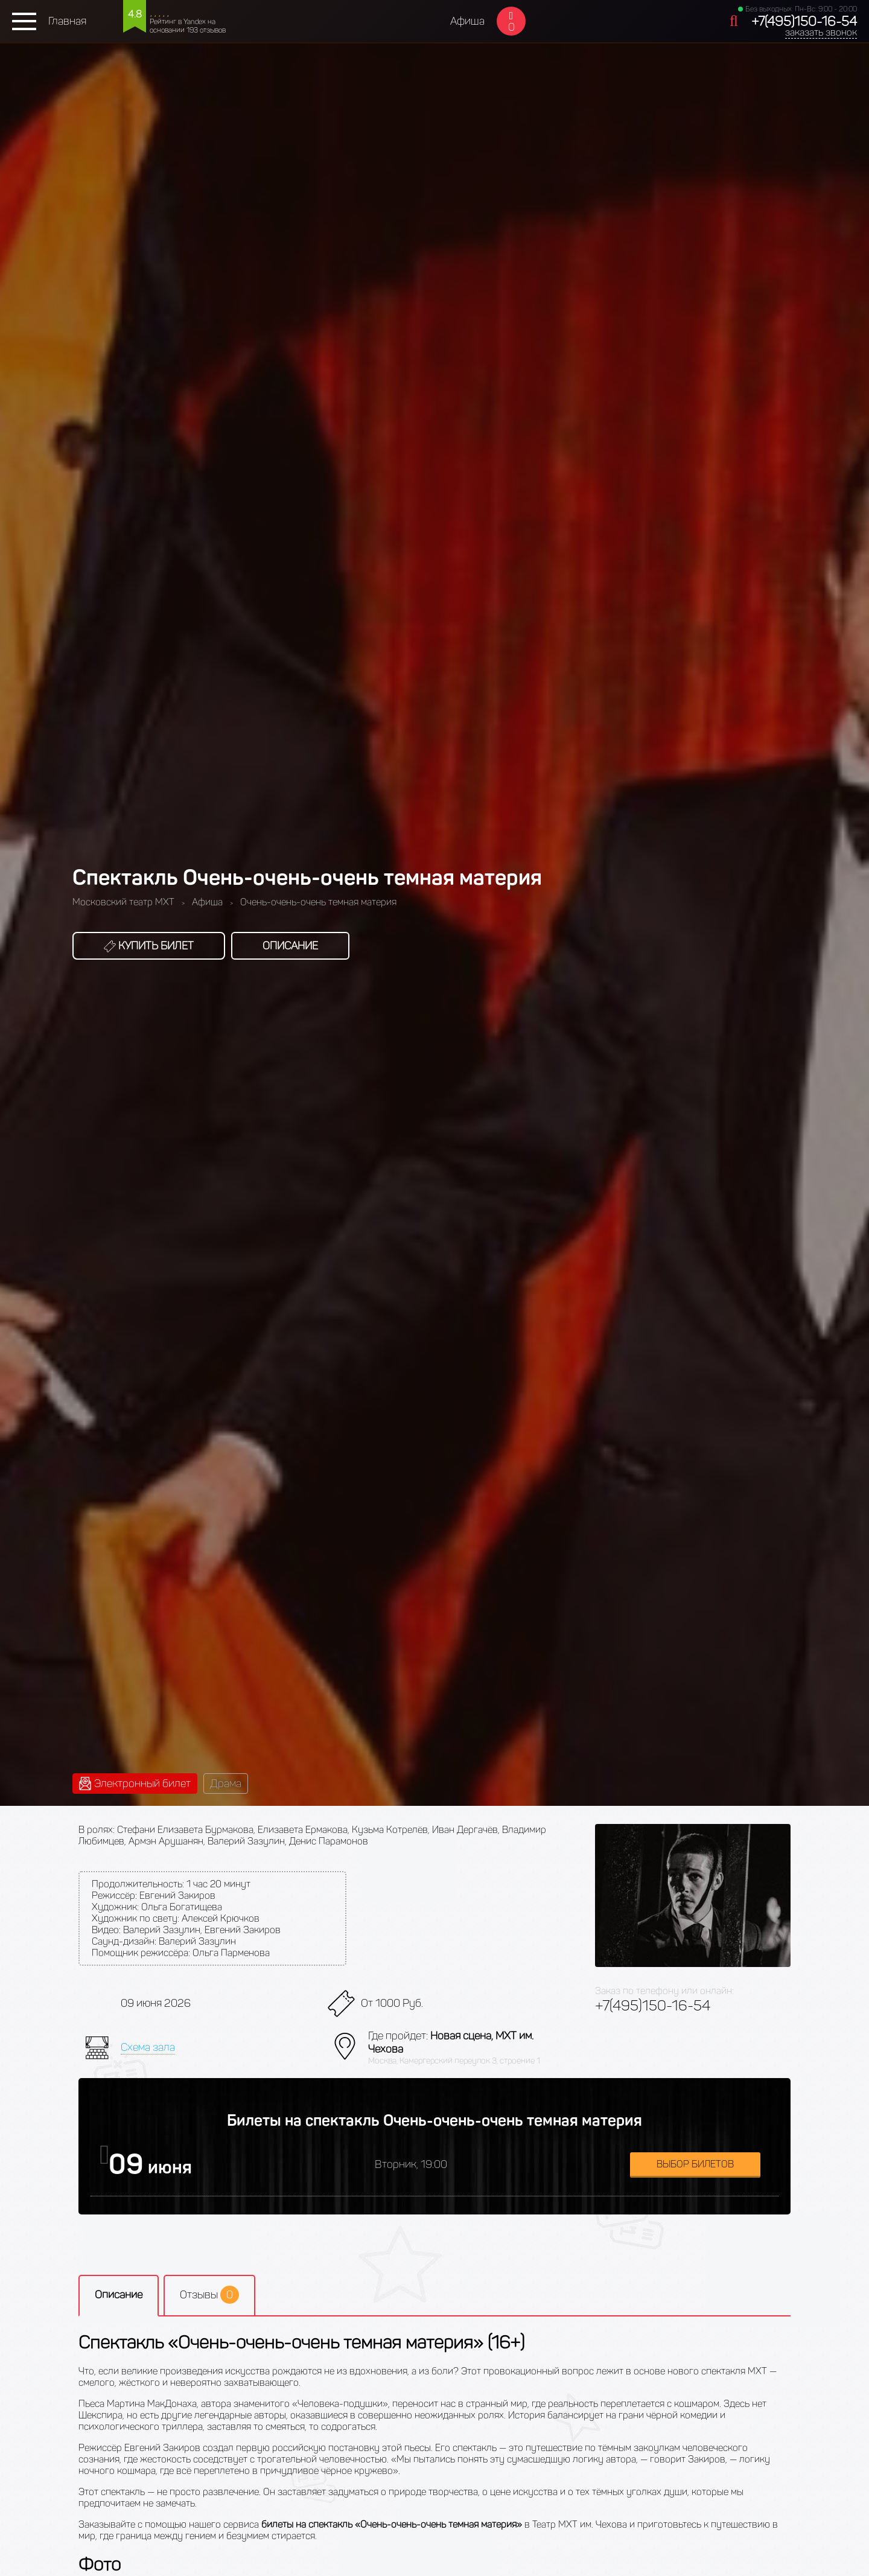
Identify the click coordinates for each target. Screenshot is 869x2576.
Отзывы (209, 2295)
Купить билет (149, 945)
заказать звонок (821, 32)
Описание (290, 945)
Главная (67, 21)
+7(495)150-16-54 (804, 21)
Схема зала (148, 2047)
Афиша (467, 21)
